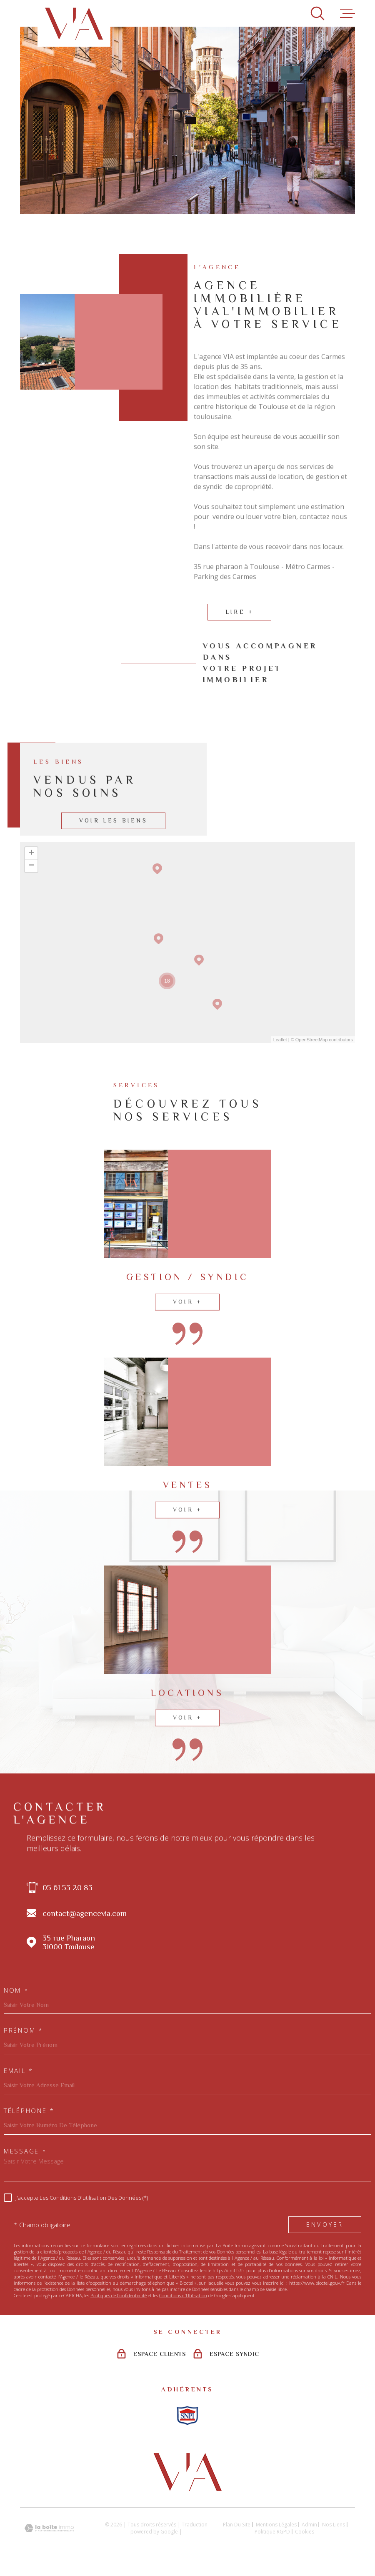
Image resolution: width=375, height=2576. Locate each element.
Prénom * (23, 2030)
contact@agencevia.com (84, 1913)
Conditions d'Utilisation (183, 2295)
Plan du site (236, 2524)
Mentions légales (276, 2524)
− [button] (31, 866)
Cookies (304, 2531)
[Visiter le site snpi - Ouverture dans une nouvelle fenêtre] (187, 2415)
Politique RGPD (272, 2531)
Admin (309, 2524)
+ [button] (31, 853)
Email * (18, 2071)
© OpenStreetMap (309, 1039)
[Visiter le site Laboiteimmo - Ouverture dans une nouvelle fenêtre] (49, 2528)
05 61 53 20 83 (67, 1887)
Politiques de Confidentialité (118, 2295)
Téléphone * (29, 2111)
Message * (25, 2151)
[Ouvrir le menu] (347, 13)
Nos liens (333, 2524)
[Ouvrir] (317, 13)
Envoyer (324, 2225)
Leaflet (280, 1039)
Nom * (16, 1990)
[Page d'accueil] (74, 23)
